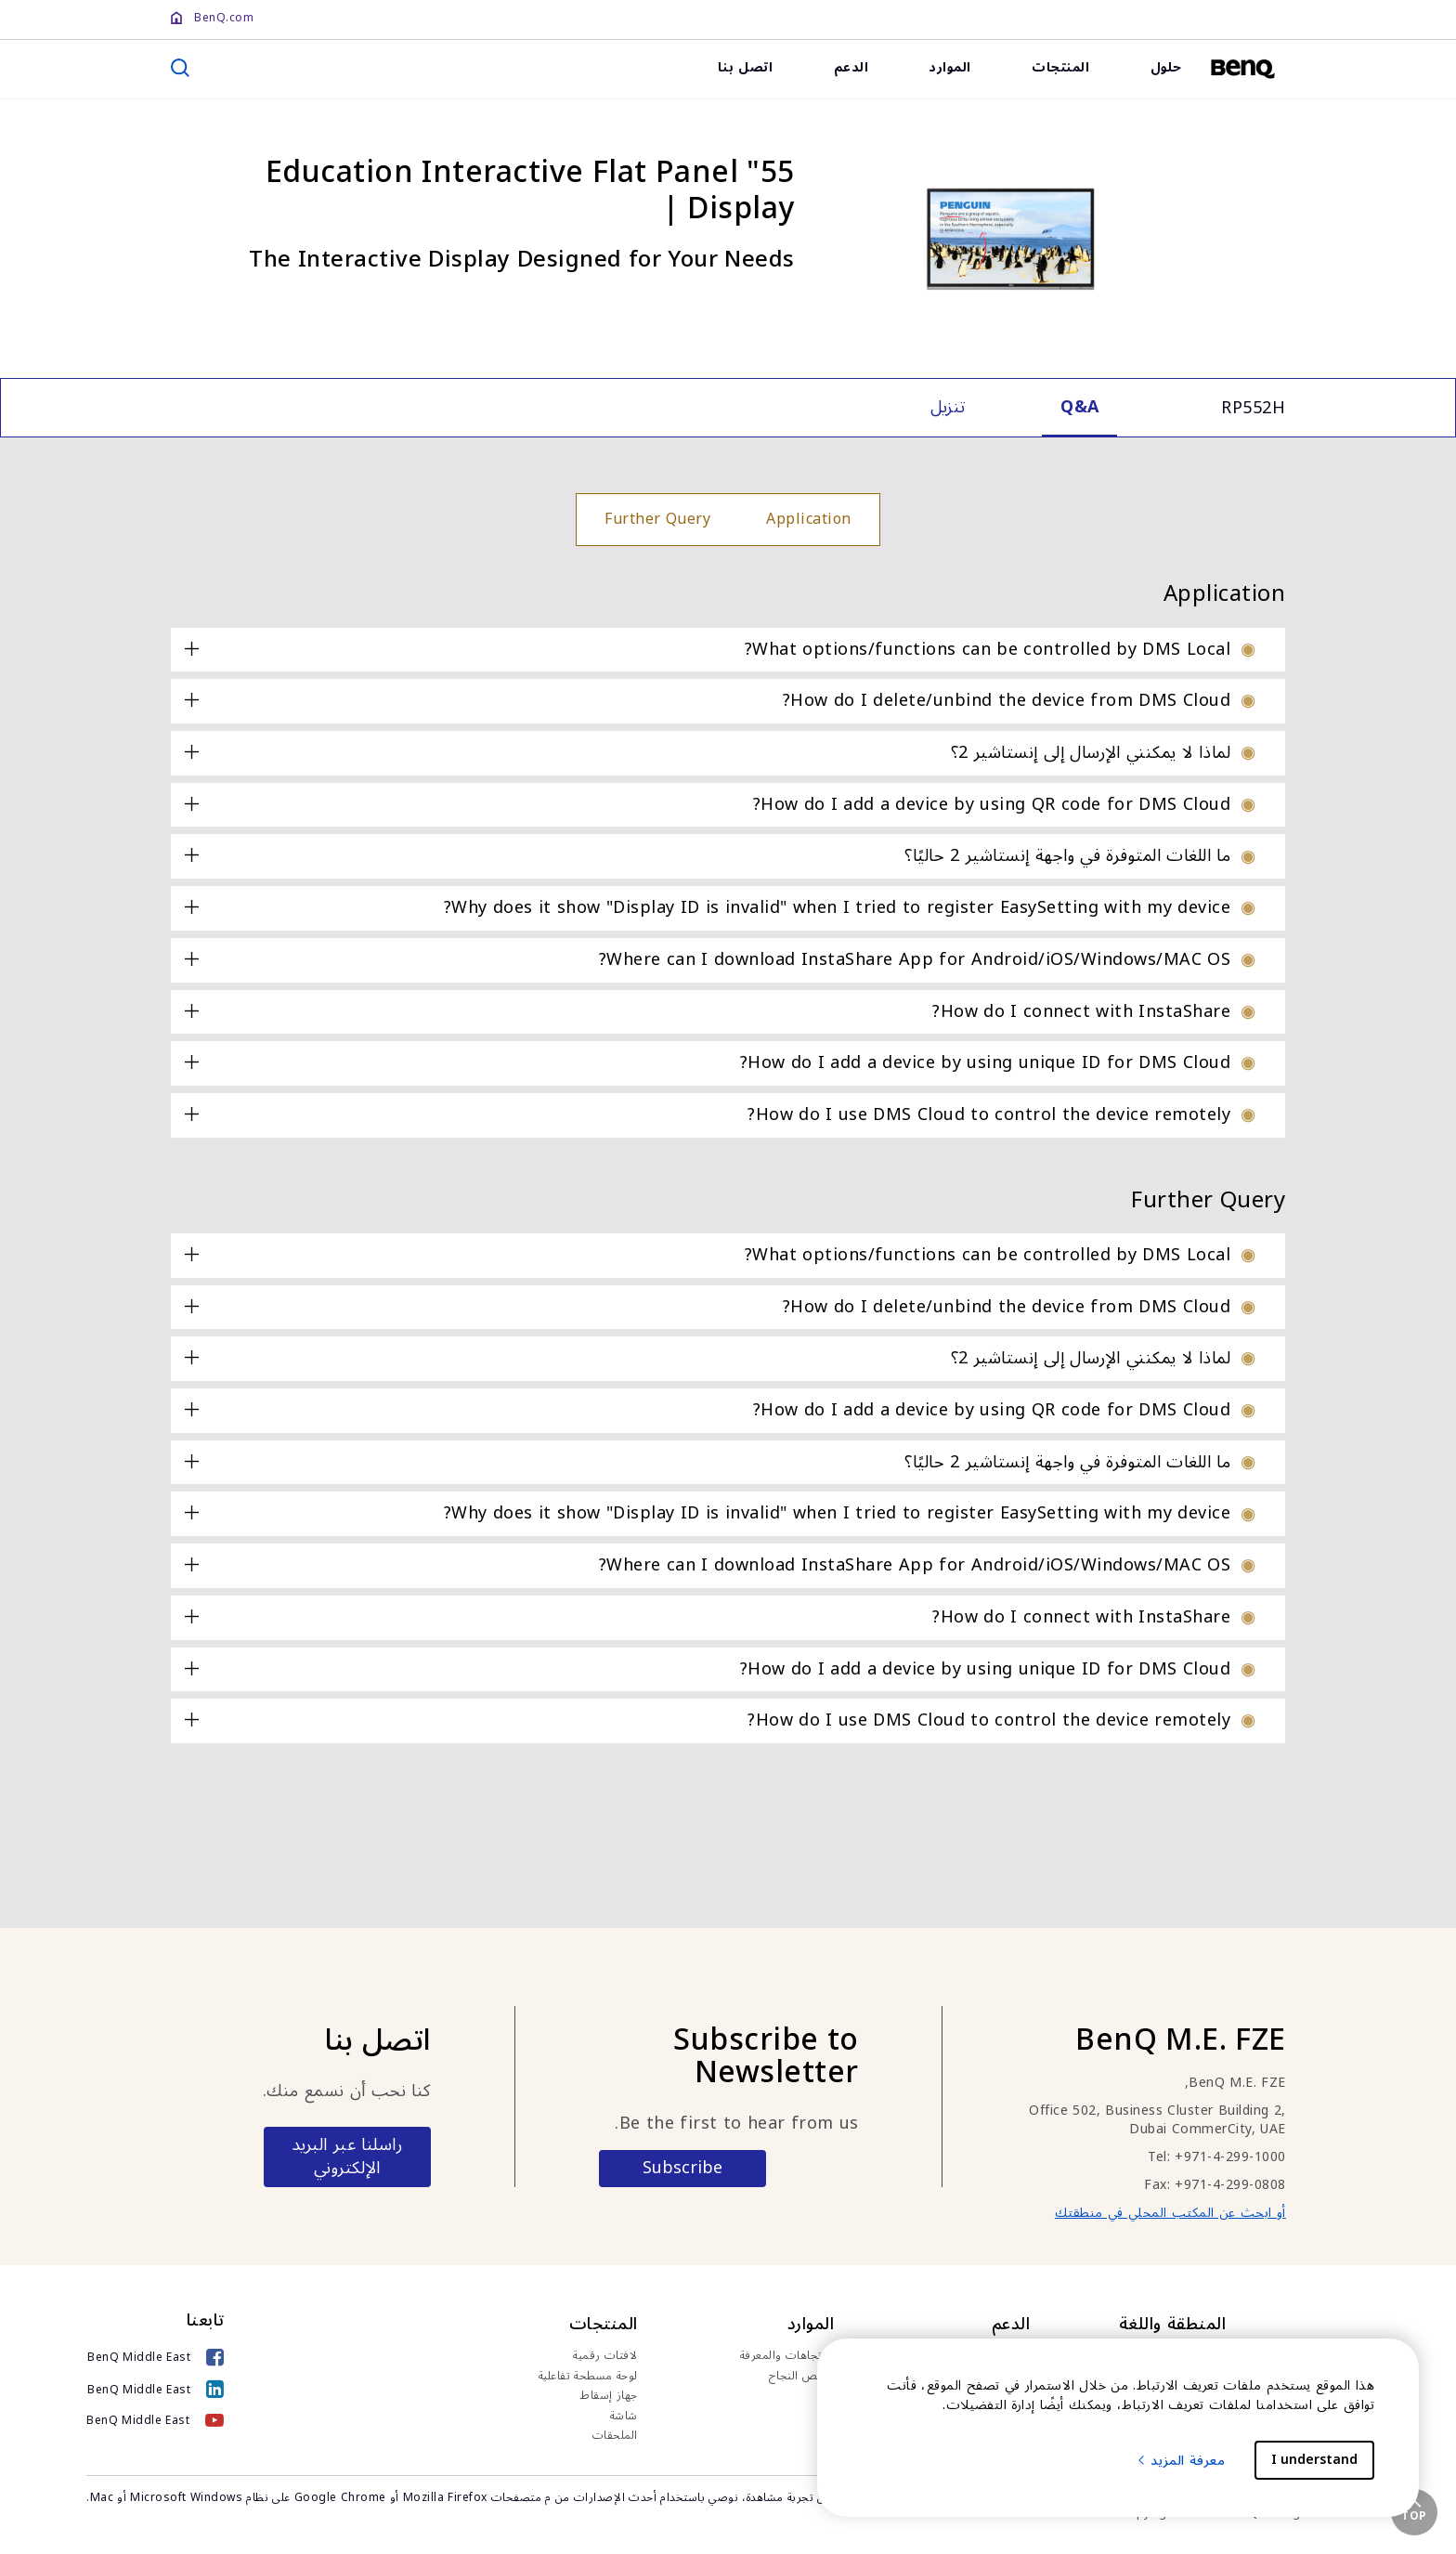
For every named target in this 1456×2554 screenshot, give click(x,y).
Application (809, 519)
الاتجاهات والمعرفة (787, 2356)
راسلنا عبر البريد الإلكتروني (347, 2156)
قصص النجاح (802, 2376)
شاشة (624, 2416)
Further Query (657, 519)
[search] (180, 68)
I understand (1314, 2459)
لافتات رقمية (605, 2356)
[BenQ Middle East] (155, 2359)
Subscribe (682, 2167)
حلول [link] (1166, 67)
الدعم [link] (851, 67)
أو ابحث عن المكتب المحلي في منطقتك (1170, 2212)
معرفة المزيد (1181, 2460)
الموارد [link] (950, 67)
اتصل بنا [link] (746, 67)
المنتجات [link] (1060, 67)
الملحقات (615, 2436)
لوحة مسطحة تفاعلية (588, 2376)
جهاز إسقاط (609, 2396)
